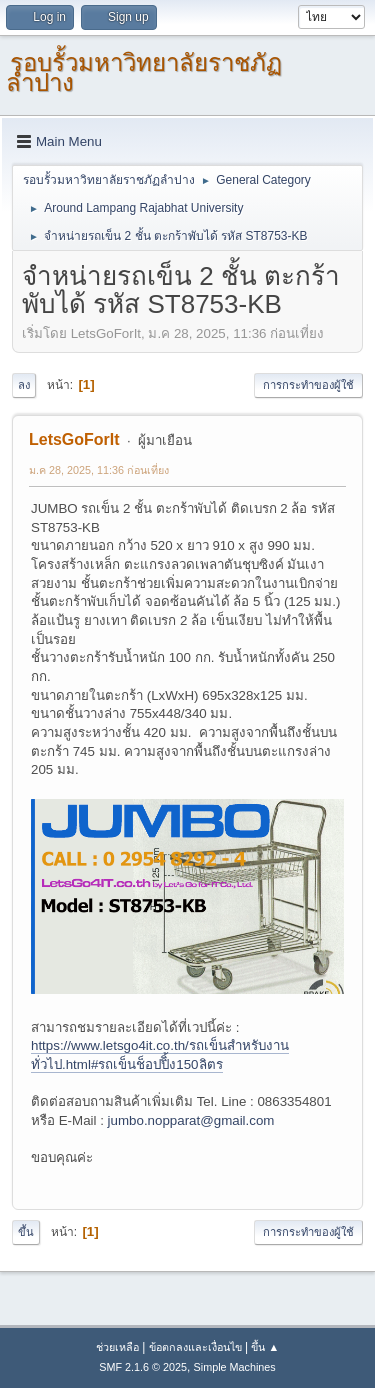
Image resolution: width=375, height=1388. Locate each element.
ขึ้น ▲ (265, 1347)
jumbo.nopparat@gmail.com (191, 1120)
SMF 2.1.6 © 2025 (143, 1367)
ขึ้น (26, 1232)
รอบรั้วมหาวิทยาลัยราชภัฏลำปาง (144, 72)
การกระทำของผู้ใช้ (308, 385)
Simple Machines (235, 1367)
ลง (24, 385)
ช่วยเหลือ (117, 1347)
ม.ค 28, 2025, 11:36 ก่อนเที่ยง (99, 470)
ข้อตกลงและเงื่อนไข (195, 1347)
